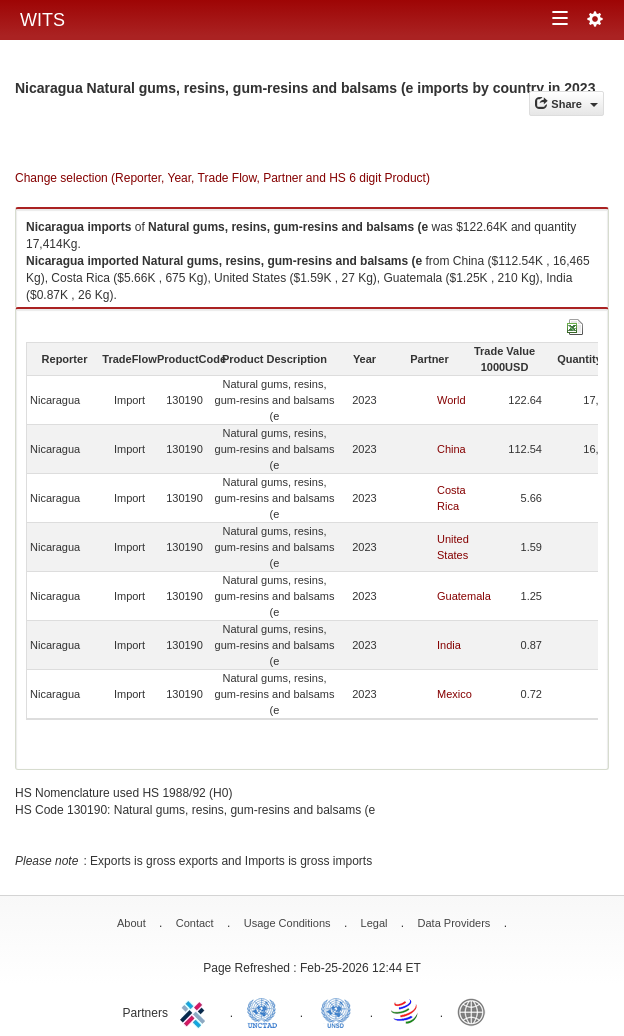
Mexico (454, 694)
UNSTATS (336, 1011)
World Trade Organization (406, 1011)
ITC (196, 1011)
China (451, 449)
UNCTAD (266, 1011)
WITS (42, 20)
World (451, 400)
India (449, 645)
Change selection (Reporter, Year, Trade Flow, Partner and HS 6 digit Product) (222, 178)
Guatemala (464, 596)
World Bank (476, 1011)
